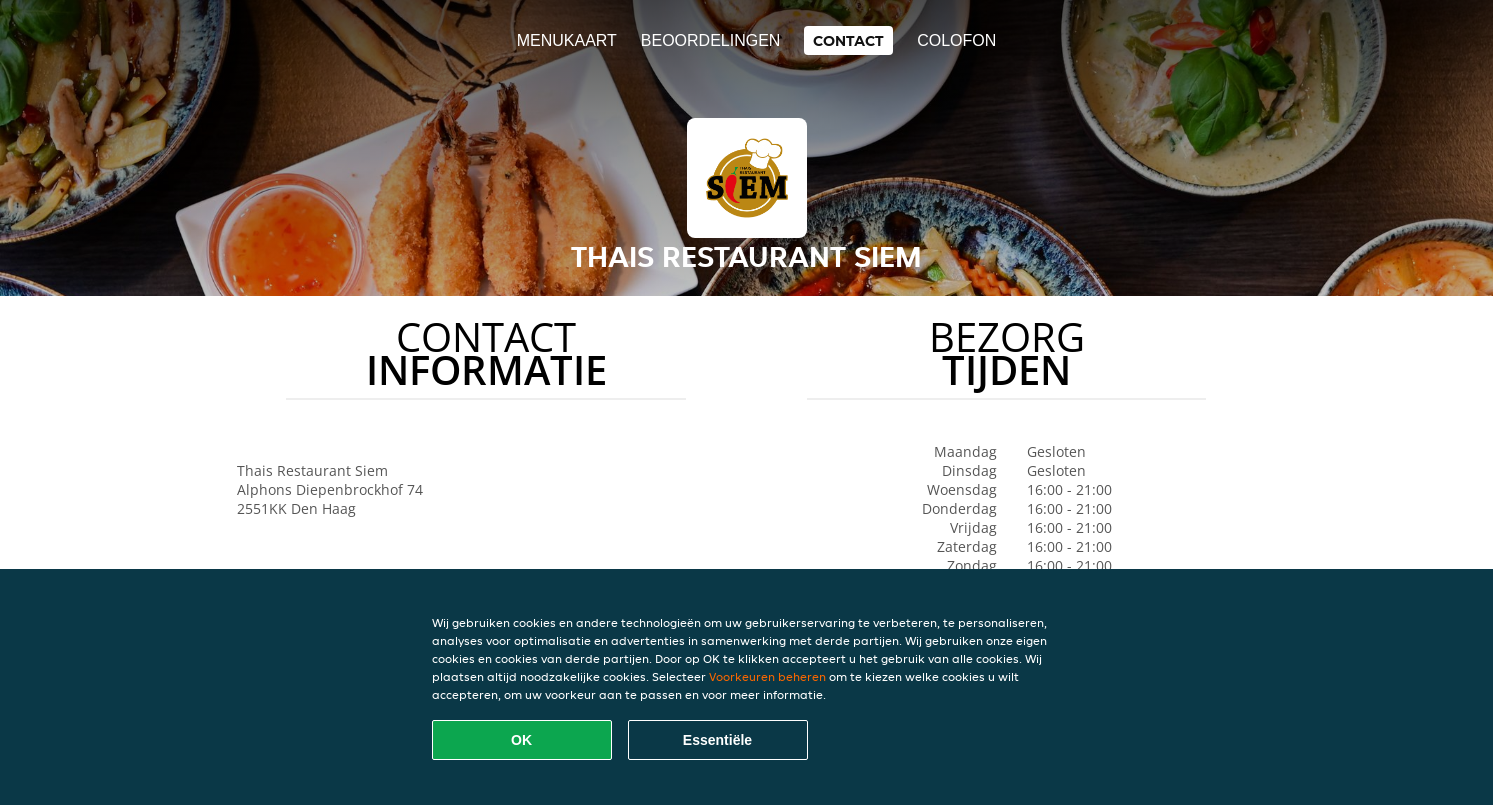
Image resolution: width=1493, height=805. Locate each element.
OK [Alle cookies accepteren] (521, 740)
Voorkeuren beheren (767, 676)
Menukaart (567, 40)
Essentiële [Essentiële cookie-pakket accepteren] (717, 740)
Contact (848, 40)
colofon (956, 40)
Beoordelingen (711, 40)
